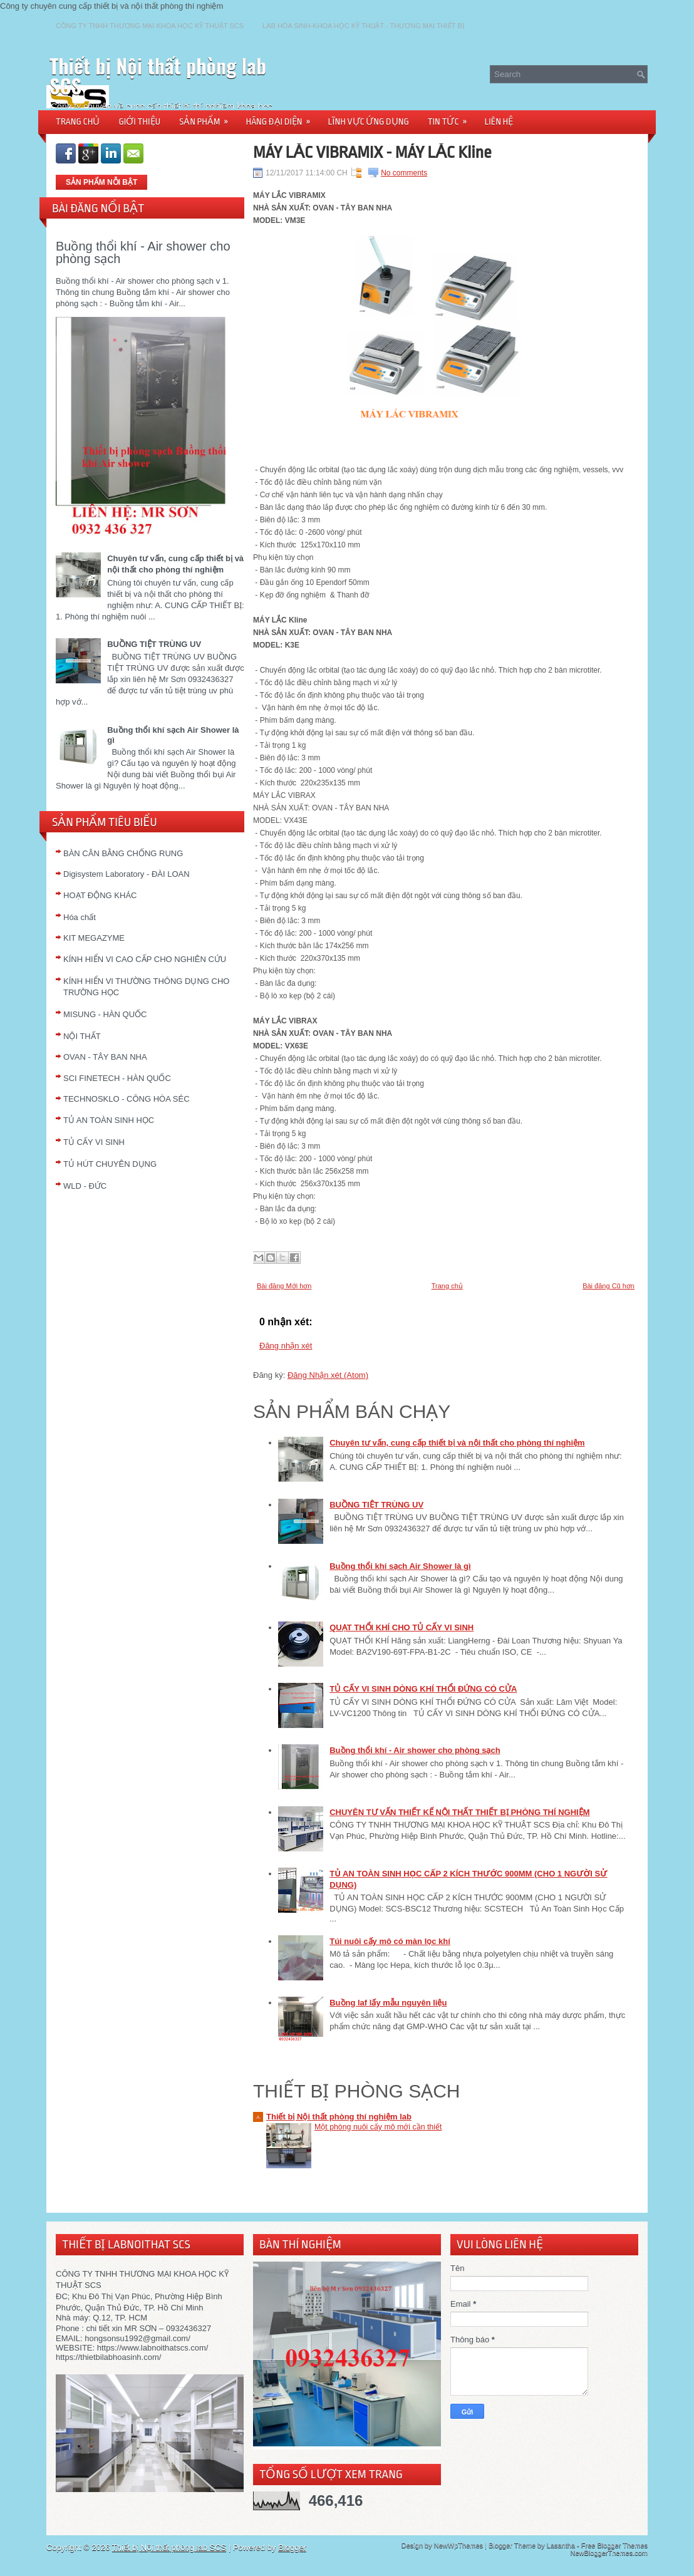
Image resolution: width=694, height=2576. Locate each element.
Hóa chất (79, 917)
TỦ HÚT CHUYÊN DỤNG (110, 1164)
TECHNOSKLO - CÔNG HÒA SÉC (126, 1099)
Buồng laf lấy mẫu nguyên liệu (388, 2002)
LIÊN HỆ (499, 121)
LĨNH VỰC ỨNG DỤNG (368, 121)
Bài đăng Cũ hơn (608, 1286)
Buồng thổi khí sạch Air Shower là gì (399, 1566)
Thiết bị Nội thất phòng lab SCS (157, 75)
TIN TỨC (451, 117)
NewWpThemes (458, 2545)
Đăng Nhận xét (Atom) (327, 1375)
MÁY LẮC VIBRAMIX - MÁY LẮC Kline (372, 152)
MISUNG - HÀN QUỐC (105, 1014)
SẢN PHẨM (207, 117)
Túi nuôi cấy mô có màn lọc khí (389, 1941)
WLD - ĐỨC (84, 1186)
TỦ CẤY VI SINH (94, 1142)
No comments (404, 172)
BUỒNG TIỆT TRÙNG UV (154, 644)
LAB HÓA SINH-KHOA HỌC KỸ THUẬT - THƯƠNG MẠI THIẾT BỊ (363, 25)
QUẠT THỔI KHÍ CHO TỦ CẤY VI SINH (401, 1627)
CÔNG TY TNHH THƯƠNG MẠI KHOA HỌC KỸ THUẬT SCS (150, 25)
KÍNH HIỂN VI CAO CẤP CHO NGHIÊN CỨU (144, 959)
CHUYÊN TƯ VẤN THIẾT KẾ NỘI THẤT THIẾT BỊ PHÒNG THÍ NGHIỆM (459, 1812)
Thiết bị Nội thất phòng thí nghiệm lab (339, 2116)
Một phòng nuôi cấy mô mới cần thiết (378, 2127)
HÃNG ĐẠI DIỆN (282, 117)
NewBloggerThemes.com (609, 2553)
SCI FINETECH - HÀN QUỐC (117, 1078)
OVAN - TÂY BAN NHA (105, 1057)
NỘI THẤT (82, 1036)
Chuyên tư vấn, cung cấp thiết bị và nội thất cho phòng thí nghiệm (456, 1442)
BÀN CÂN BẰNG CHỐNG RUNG (123, 853)
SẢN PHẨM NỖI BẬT (101, 182)
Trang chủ (447, 1286)
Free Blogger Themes (614, 2545)
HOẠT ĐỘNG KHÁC (100, 895)
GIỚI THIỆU (139, 121)
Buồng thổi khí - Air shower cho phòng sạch (143, 252)
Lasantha (561, 2545)
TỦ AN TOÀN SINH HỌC (108, 1120)
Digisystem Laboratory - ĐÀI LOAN (126, 874)
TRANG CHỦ (78, 121)
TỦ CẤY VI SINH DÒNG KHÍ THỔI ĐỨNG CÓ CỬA (423, 1689)
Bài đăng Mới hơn (284, 1286)
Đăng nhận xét (285, 1345)
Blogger (292, 2547)
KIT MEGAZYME (94, 938)
